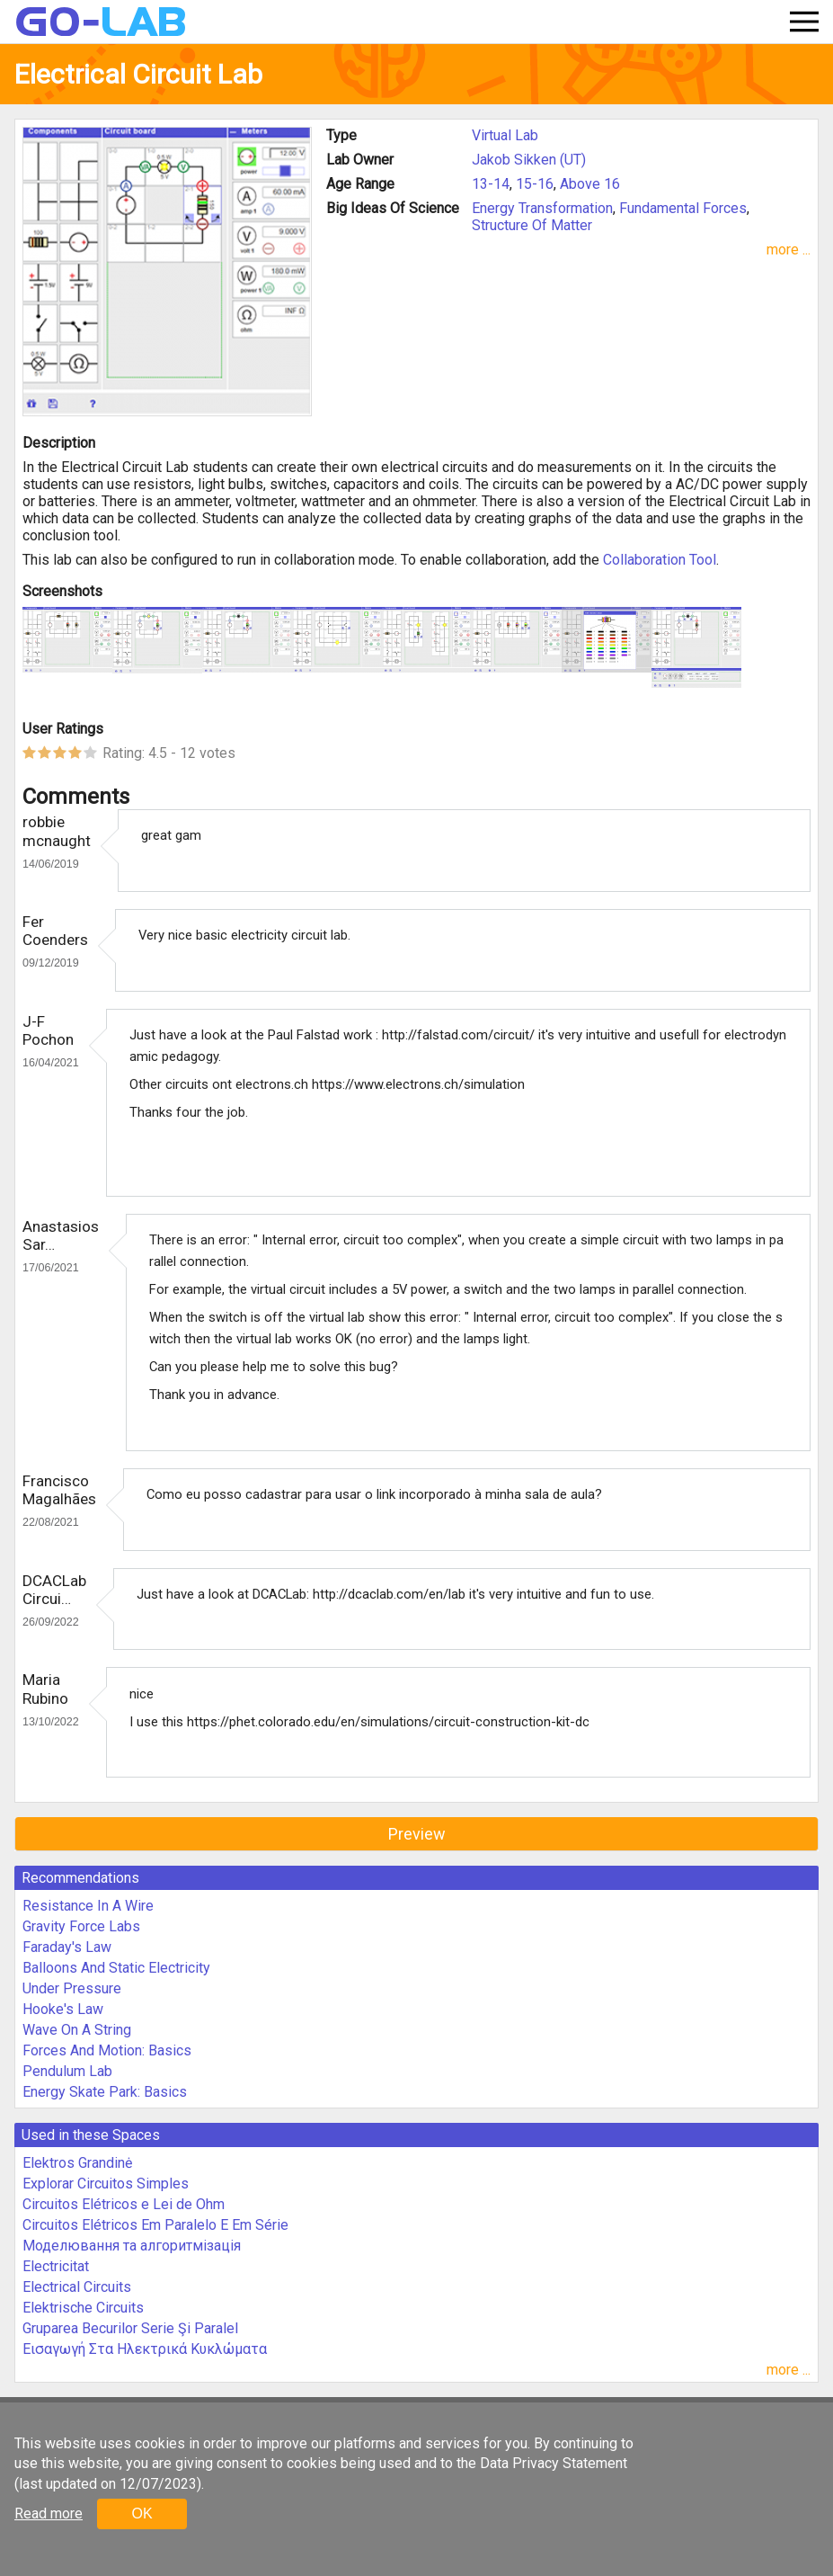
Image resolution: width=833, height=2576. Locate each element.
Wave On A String (76, 2029)
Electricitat (55, 2266)
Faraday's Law (66, 1947)
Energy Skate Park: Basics (104, 2091)
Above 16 (590, 183)
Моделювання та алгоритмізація (131, 2245)
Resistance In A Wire (88, 1905)
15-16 (535, 183)
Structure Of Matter (532, 225)
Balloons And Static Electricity (116, 1967)
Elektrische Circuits (83, 2307)
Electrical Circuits (76, 2286)
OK (141, 2513)
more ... (789, 249)
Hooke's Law (62, 2009)
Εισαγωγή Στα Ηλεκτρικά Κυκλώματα (144, 2349)
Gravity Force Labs (81, 1926)
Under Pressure (71, 1988)
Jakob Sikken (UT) (529, 159)
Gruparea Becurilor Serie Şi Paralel (130, 2328)
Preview (417, 1833)
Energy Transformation (542, 208)
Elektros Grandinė (77, 2162)
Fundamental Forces (683, 208)
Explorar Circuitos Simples (105, 2183)
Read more (48, 2513)
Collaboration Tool (659, 559)
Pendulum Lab (67, 2071)
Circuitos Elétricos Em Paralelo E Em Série (155, 2224)
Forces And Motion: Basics (106, 2050)
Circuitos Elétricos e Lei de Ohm (123, 2204)
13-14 (491, 183)
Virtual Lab (505, 135)
